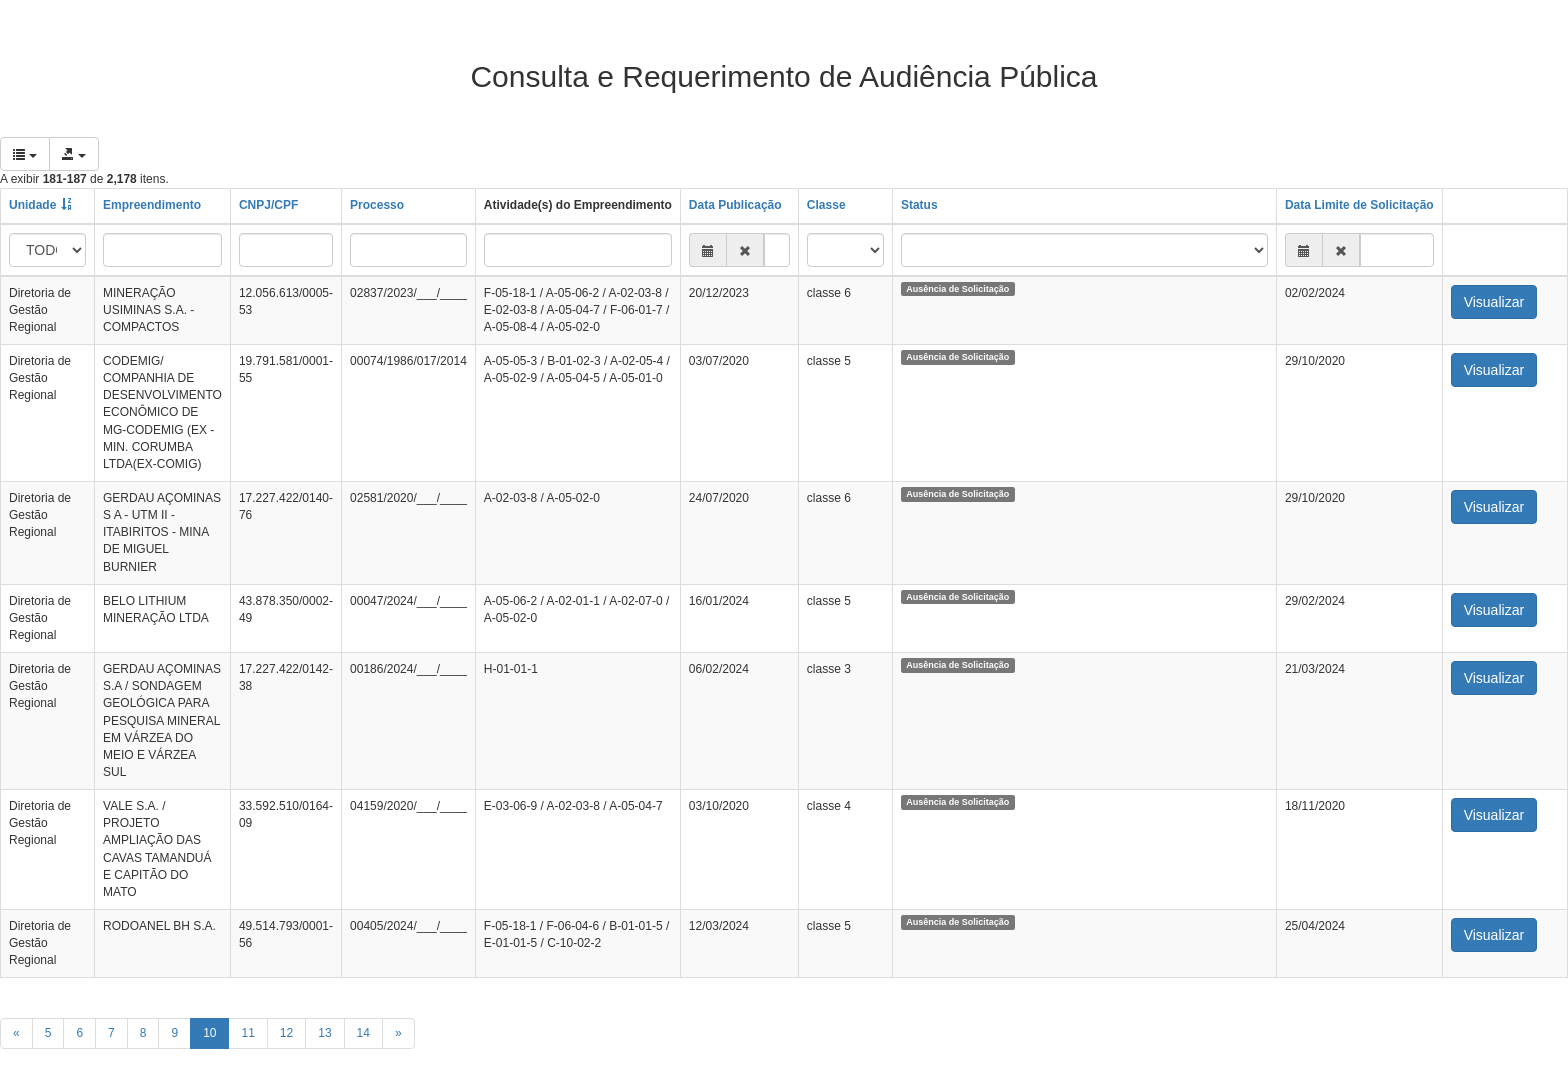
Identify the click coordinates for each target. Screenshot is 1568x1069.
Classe (826, 205)
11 (247, 1033)
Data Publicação (735, 205)
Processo (377, 205)
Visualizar (1494, 302)
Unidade (32, 205)
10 (209, 1033)
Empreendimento (152, 205)
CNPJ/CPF (268, 205)
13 (324, 1033)
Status (919, 205)
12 (286, 1033)
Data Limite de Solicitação (1359, 205)
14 (363, 1033)
